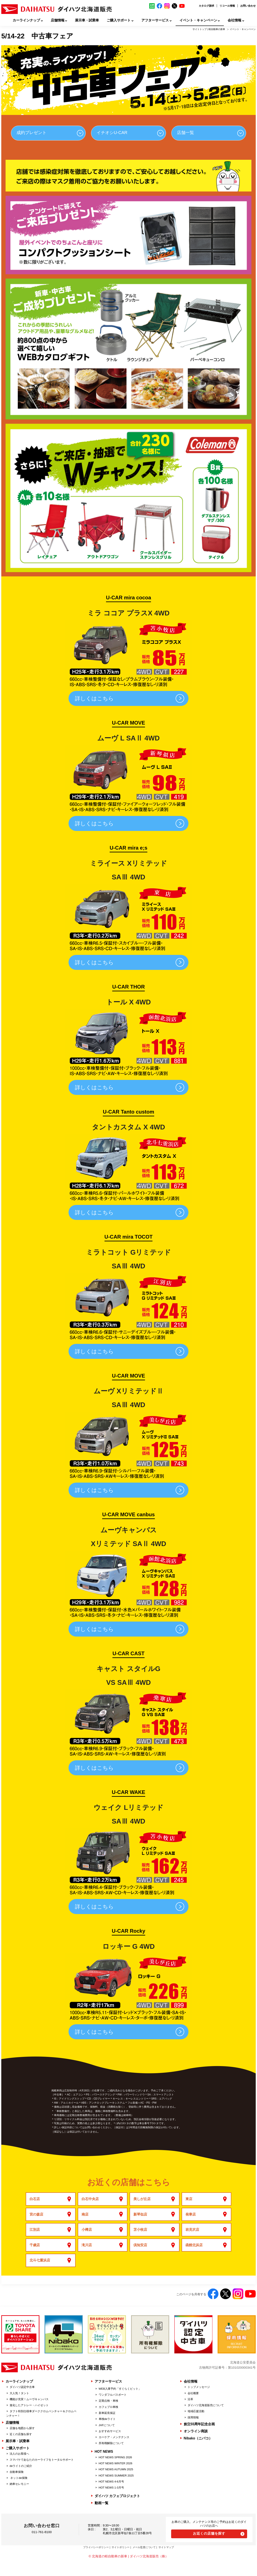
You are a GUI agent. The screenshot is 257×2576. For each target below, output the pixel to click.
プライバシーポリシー (96, 2547)
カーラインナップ (26, 20)
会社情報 (234, 20)
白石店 (35, 2199)
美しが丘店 (142, 2199)
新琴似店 (140, 2214)
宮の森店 (36, 2214)
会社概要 (193, 2393)
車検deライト (107, 2419)
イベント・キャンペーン (198, 20)
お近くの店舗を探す (209, 2533)
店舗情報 (57, 20)
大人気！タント (19, 2393)
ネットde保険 (18, 2478)
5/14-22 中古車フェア (37, 36)
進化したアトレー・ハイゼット (29, 2405)
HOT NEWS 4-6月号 (111, 2481)
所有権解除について (111, 2443)
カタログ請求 (206, 5)
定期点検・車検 (108, 2400)
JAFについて (107, 2425)
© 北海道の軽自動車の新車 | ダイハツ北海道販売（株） (128, 2556)
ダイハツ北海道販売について (206, 2405)
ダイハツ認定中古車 (22, 2387)
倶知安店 (140, 2245)
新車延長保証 (107, 2413)
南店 (85, 2214)
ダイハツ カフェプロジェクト (117, 2496)
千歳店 (35, 2245)
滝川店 (87, 2245)
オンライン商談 (196, 2431)
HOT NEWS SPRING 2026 (115, 2457)
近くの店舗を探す (21, 2434)
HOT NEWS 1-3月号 (111, 2487)
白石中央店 (90, 2199)
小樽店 (87, 2229)
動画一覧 (101, 2503)
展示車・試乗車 (87, 20)
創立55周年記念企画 (199, 2424)
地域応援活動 (196, 2411)
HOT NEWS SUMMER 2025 (116, 2475)
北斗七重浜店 (40, 2260)
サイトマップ (166, 2547)
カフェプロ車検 (108, 2407)
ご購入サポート (119, 20)
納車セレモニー (19, 2484)
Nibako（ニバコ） (198, 2438)
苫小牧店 (140, 2229)
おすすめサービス (110, 2431)
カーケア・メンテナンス (114, 2437)
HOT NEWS (104, 2451)
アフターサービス (155, 20)
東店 (188, 2199)
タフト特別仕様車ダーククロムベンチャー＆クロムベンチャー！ (41, 2413)
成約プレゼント (49, 133)
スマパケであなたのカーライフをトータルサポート (42, 2459)
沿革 (190, 2399)
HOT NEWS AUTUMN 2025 (116, 2469)
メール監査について (144, 2547)
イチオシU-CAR (130, 133)
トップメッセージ (199, 2387)
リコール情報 (227, 5)
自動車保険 (17, 2472)
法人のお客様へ (19, 2453)
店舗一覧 (210, 133)
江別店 (35, 2229)
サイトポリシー (121, 2547)
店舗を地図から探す (22, 2428)
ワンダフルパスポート (113, 2394)
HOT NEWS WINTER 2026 (115, 2463)
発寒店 (190, 2214)
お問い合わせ (248, 5)
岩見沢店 (192, 2229)
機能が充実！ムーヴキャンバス (29, 2399)
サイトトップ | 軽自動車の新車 (209, 29)
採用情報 (193, 2417)
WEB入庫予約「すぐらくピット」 (120, 2388)
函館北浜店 (194, 2245)
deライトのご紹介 (21, 2465)
